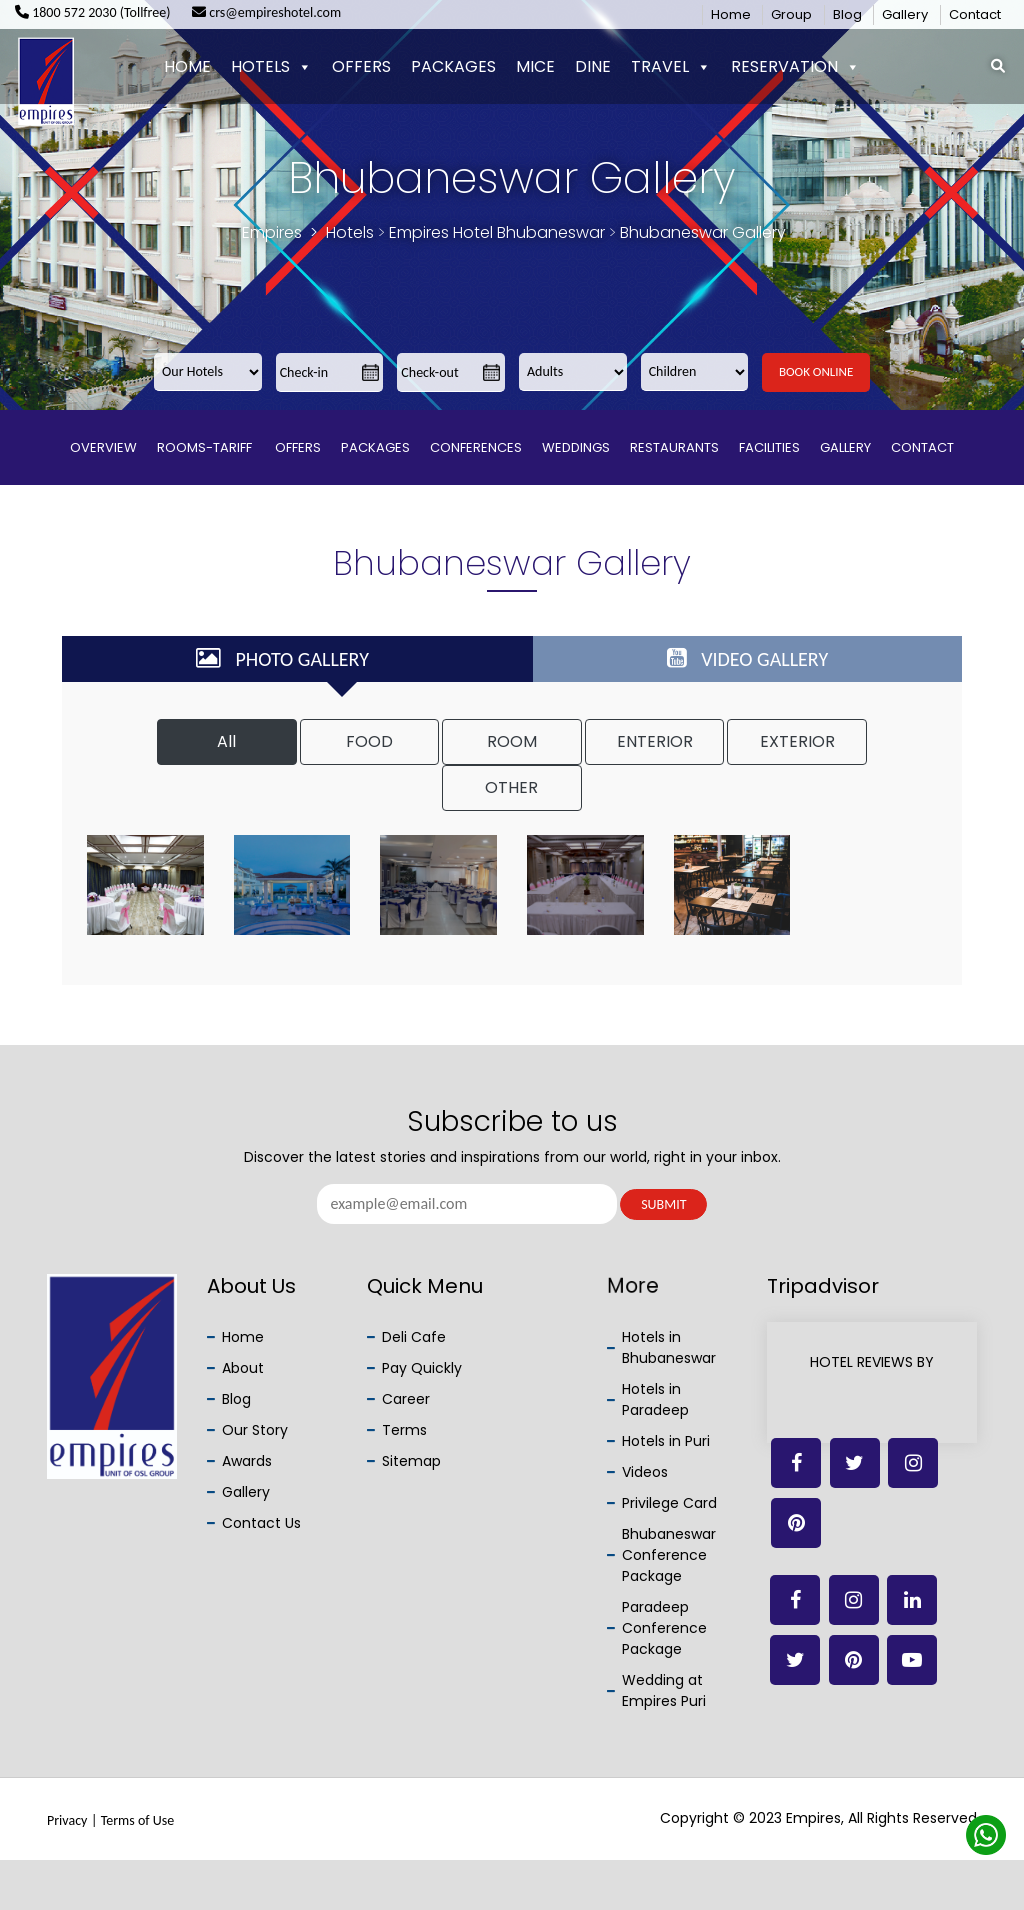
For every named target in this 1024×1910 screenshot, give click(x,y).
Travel (671, 67)
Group (791, 14)
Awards (247, 1461)
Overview (103, 447)
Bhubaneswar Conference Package (669, 1555)
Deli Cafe (414, 1337)
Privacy (67, 1820)
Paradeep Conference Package (664, 1628)
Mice (535, 66)
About (243, 1368)
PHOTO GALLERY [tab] (282, 658)
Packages (453, 66)
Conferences (476, 447)
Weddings (576, 447)
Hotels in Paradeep (655, 1399)
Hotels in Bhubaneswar (669, 1347)
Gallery (905, 14)
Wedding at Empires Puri (664, 1690)
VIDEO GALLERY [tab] (748, 658)
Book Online (816, 371)
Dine (593, 66)
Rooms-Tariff (206, 447)
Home (731, 14)
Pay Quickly (422, 1368)
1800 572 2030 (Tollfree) (93, 12)
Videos (645, 1472)
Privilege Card (669, 1503)
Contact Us (261, 1523)
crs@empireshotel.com (266, 12)
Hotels (271, 67)
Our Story (255, 1430)
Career (406, 1399)
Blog (847, 14)
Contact (975, 14)
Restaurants (674, 447)
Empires (272, 232)
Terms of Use (138, 1820)
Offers (361, 66)
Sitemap (411, 1461)
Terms (404, 1430)
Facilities (769, 447)
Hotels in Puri (666, 1441)
